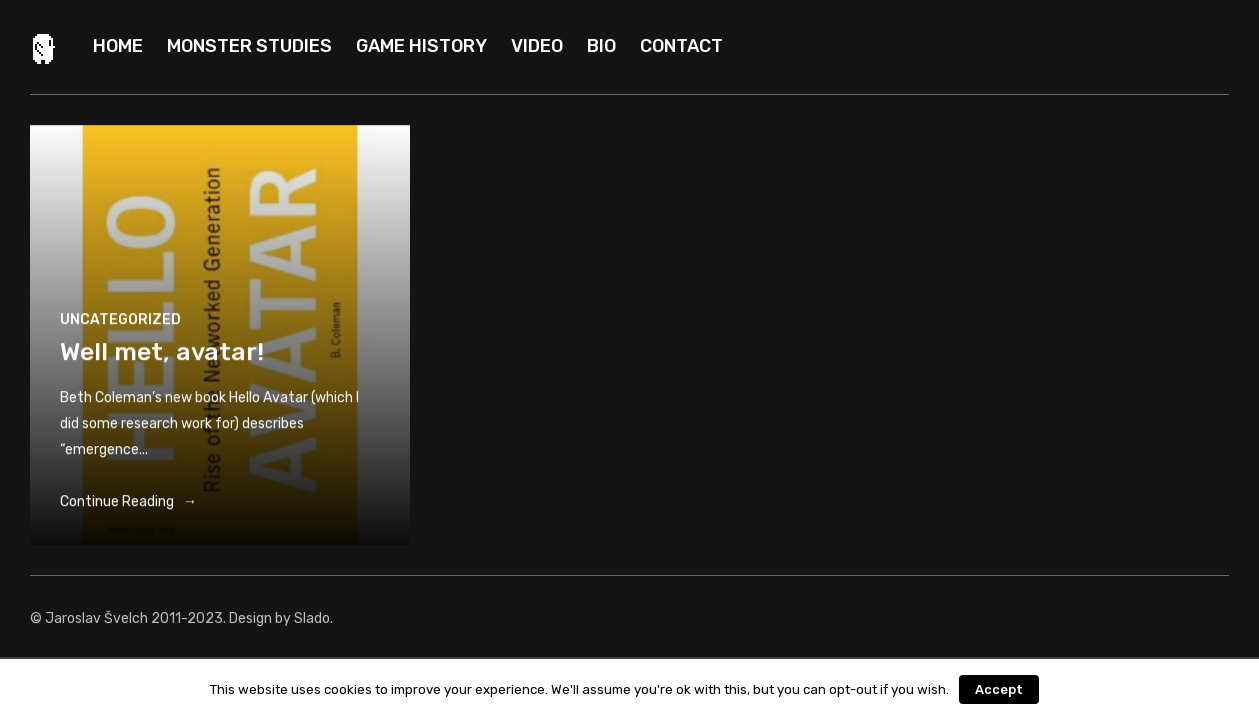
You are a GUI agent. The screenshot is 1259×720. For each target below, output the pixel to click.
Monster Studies (249, 46)
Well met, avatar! (162, 355)
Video (537, 46)
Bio (601, 46)
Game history (421, 46)
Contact (681, 46)
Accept (999, 689)
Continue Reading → (128, 505)
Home (118, 46)
